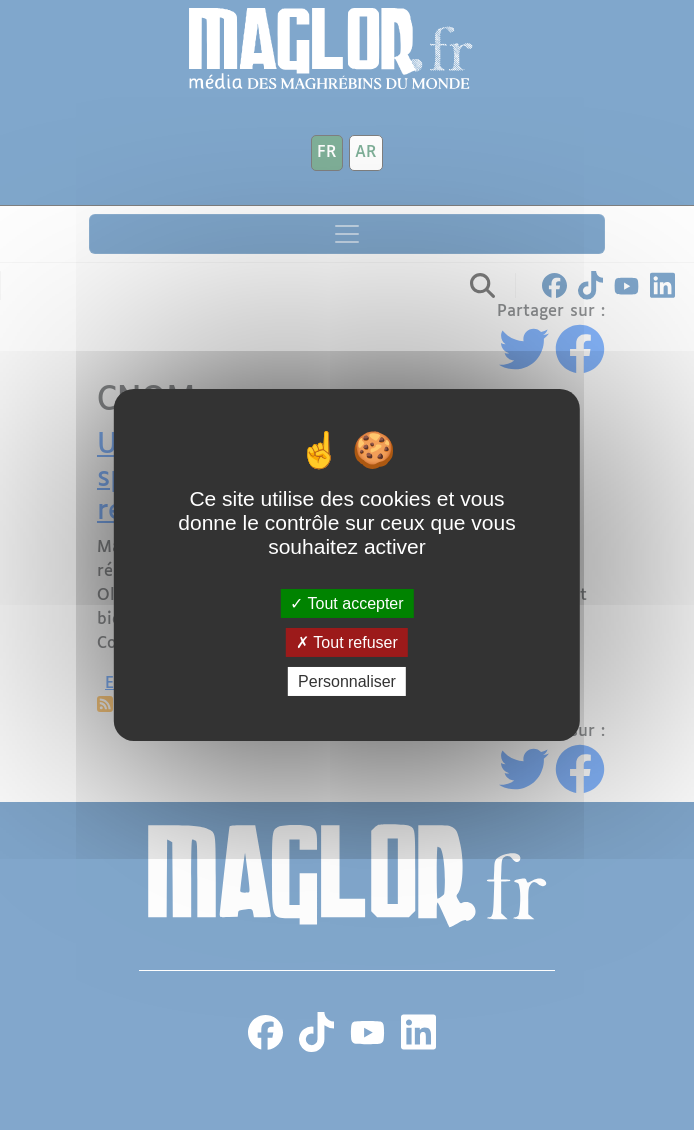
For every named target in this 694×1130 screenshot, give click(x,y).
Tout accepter (346, 602)
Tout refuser (347, 642)
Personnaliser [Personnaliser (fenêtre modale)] (347, 681)
